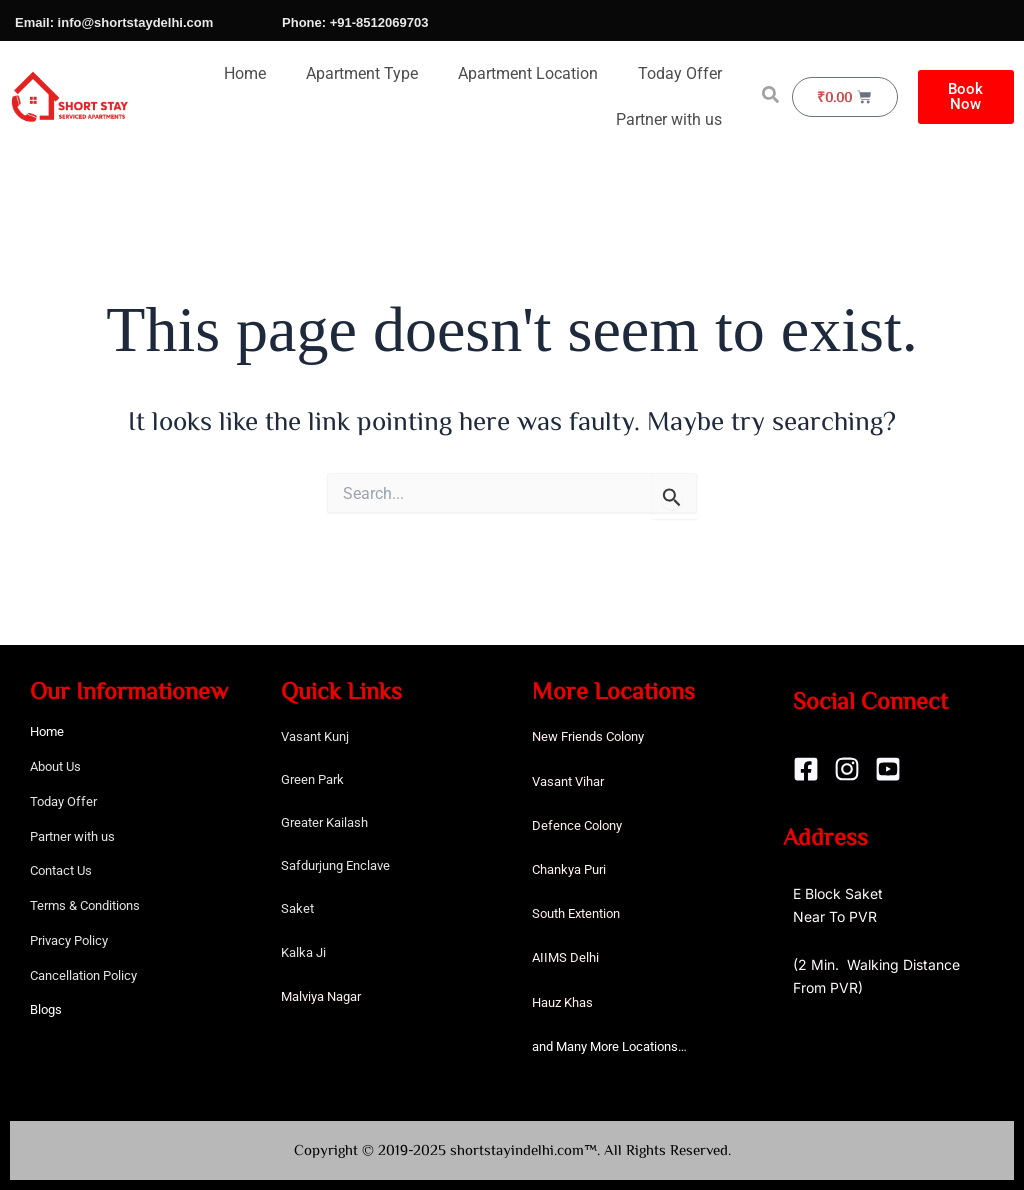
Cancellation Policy (83, 975)
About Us (55, 766)
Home (245, 73)
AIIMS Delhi (565, 957)
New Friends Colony (588, 736)
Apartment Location (528, 73)
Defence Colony (577, 825)
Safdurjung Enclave (335, 865)
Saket (297, 908)
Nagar (344, 996)
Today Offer (680, 73)
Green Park (312, 779)
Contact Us (61, 870)
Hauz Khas (562, 1002)
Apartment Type (362, 73)
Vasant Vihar (568, 781)
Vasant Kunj (315, 736)
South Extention (576, 913)
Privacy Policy (69, 940)
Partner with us (669, 119)
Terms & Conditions (85, 905)
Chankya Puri (569, 869)
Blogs (46, 1009)
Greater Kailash (324, 822)
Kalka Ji (303, 952)
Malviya (304, 996)
